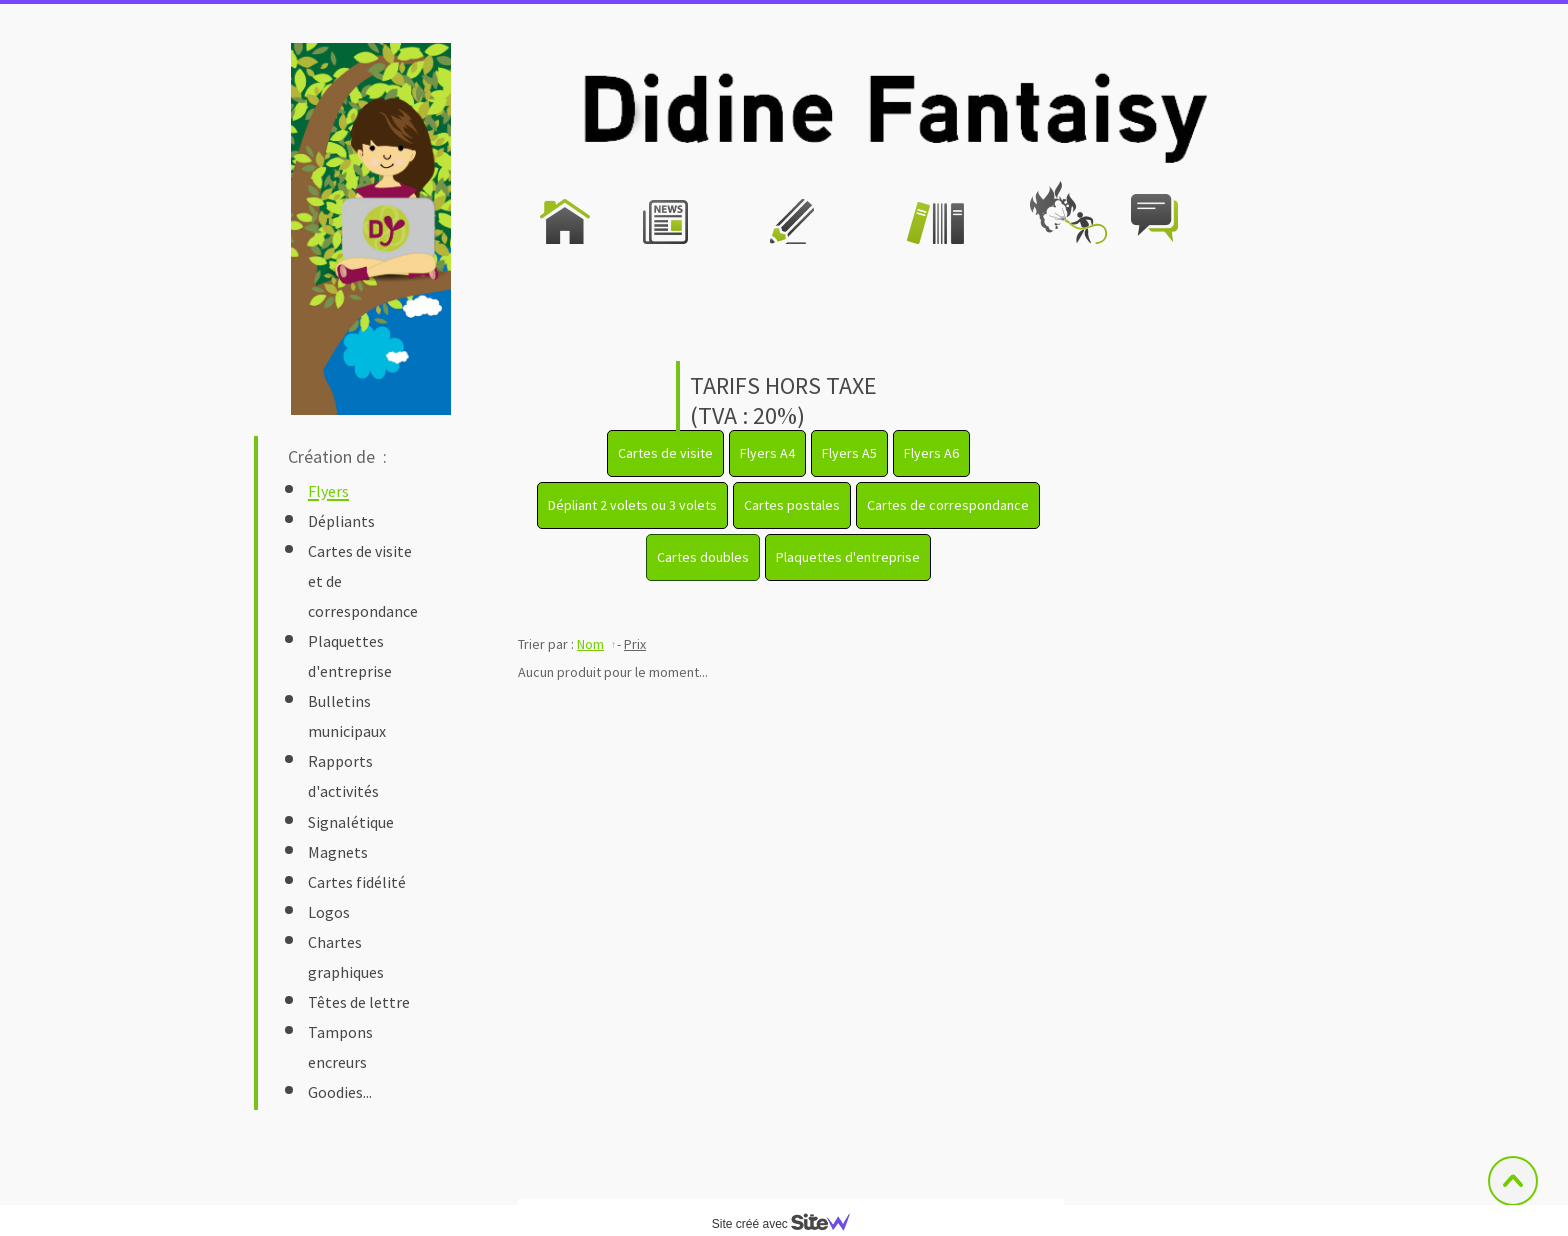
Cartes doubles (703, 557)
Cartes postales (792, 505)
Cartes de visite (665, 453)
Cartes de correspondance (948, 505)
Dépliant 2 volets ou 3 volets (632, 505)
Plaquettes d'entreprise (848, 557)
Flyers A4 (767, 453)
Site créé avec (789, 1224)
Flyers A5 (849, 453)
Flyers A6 (931, 453)
